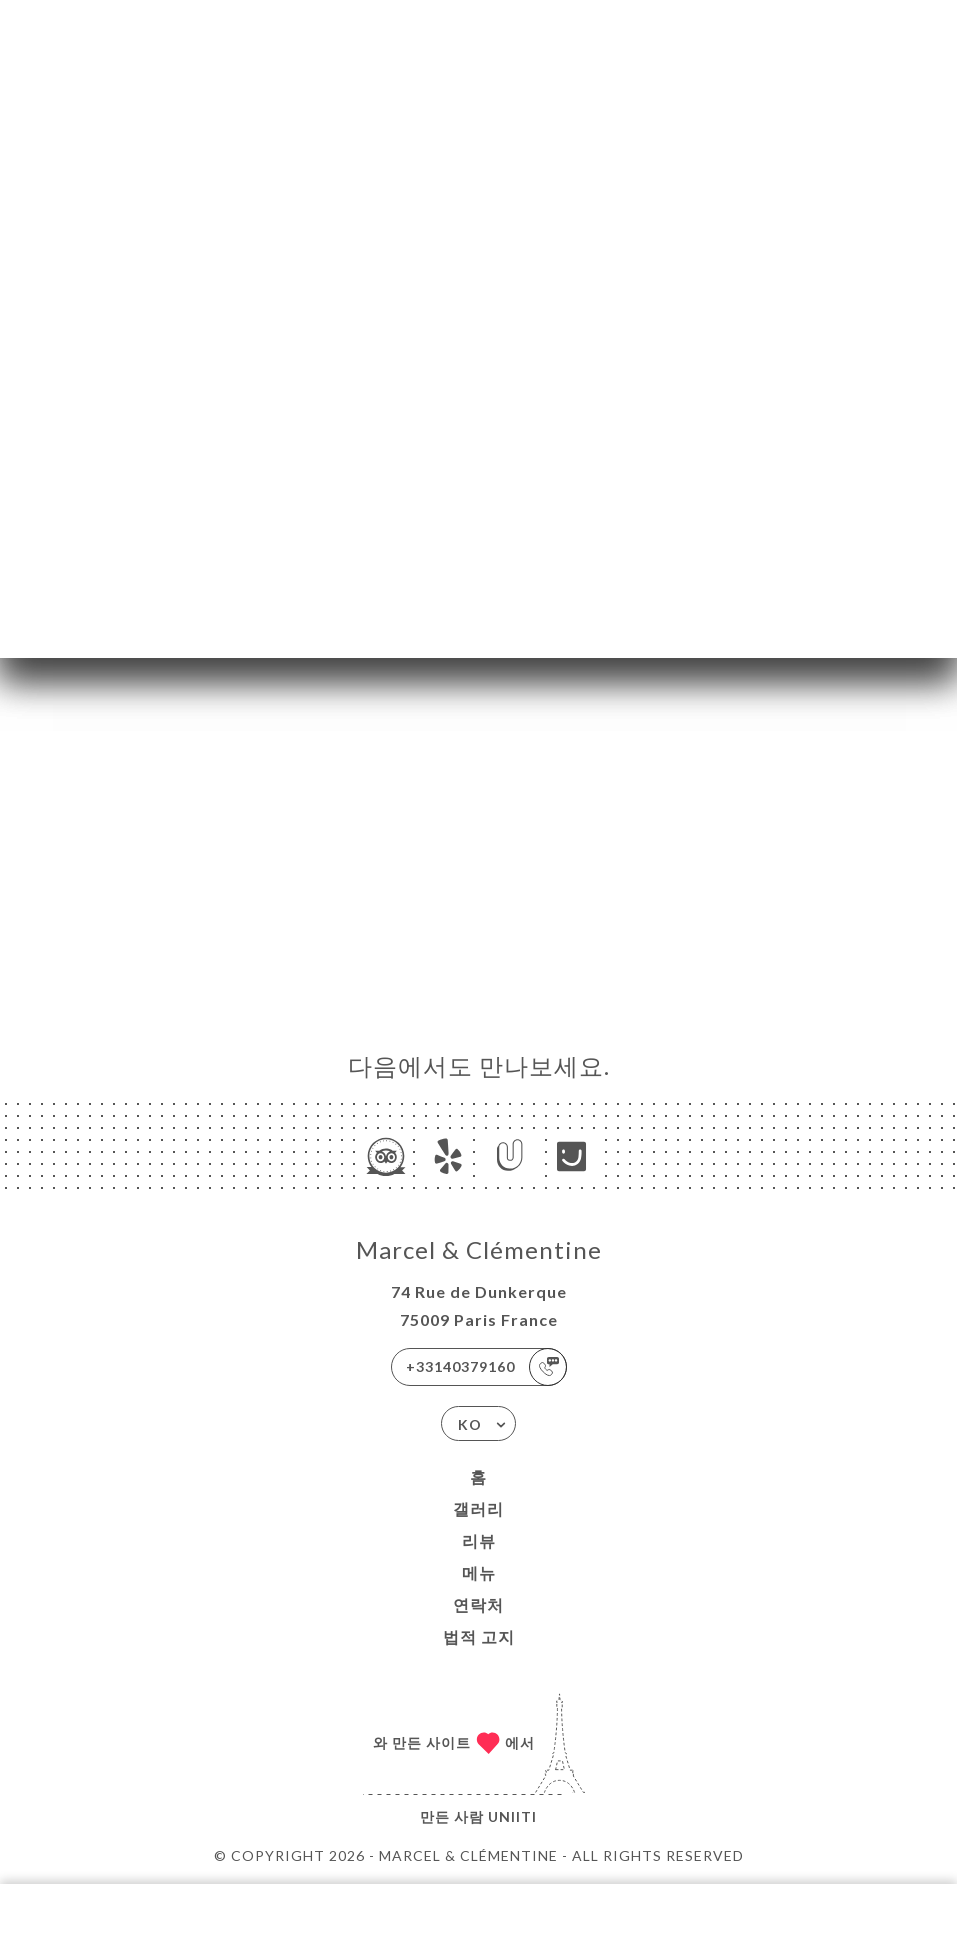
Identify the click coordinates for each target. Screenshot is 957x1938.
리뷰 (479, 1540)
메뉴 (479, 1572)
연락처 (478, 1604)
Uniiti (512, 1816)
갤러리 (478, 1508)
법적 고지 (479, 1636)
